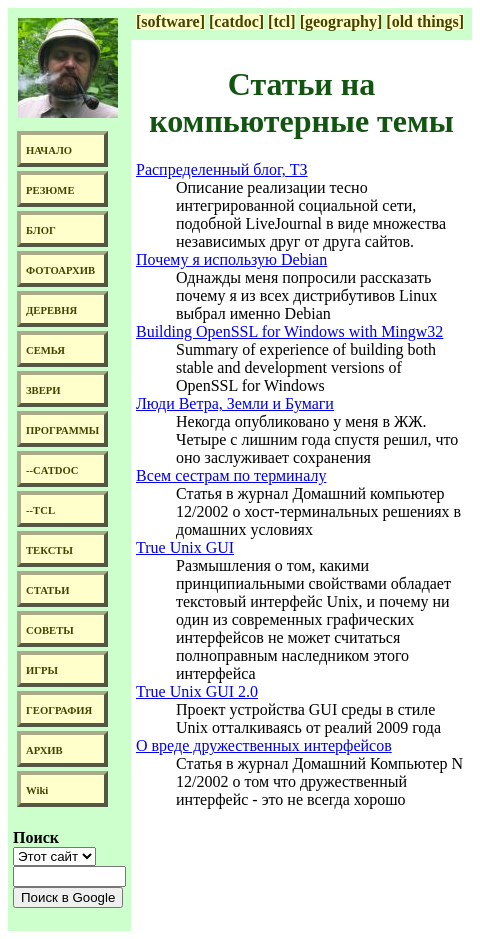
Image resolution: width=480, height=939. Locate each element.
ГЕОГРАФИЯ (59, 710)
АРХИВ (44, 750)
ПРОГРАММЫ (62, 430)
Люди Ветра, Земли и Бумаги (235, 403)
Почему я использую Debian (231, 259)
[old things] (425, 21)
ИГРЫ (42, 670)
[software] (170, 21)
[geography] (341, 21)
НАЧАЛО (49, 150)
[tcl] (282, 21)
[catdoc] (236, 21)
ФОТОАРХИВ (60, 270)
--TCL (40, 510)
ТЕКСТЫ (49, 550)
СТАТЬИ (47, 590)
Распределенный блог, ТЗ (222, 169)
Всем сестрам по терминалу (231, 475)
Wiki (37, 790)
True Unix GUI (185, 547)
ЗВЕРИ (43, 390)
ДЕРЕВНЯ (51, 310)
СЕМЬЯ (45, 350)
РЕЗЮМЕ (50, 190)
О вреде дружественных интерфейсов (264, 745)
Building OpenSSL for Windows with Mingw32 (289, 331)
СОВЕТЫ (50, 630)
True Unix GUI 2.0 (197, 691)
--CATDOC (52, 470)
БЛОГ (41, 230)
